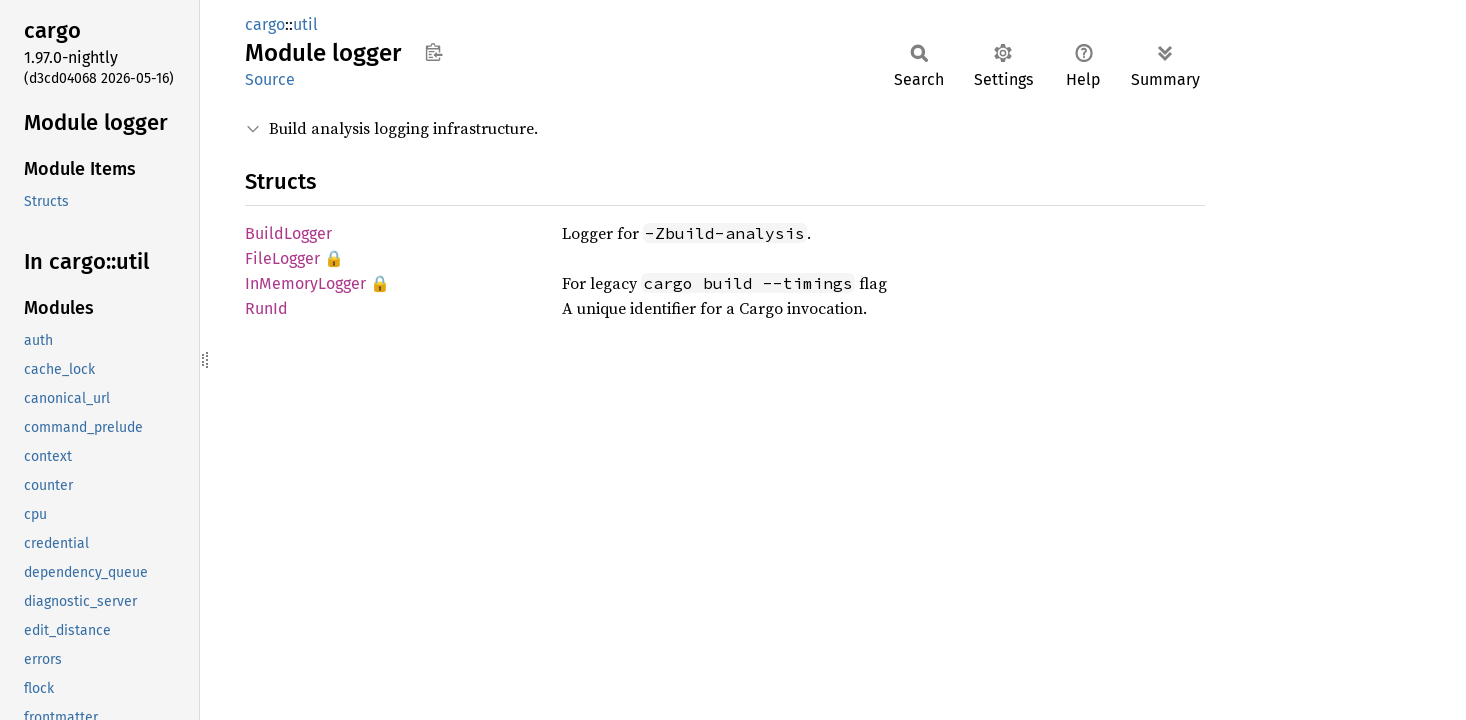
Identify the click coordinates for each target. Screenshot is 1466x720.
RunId (266, 308)
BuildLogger (288, 233)
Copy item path (433, 52)
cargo (265, 24)
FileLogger (282, 258)
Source (270, 79)
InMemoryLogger (305, 283)
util (305, 24)
